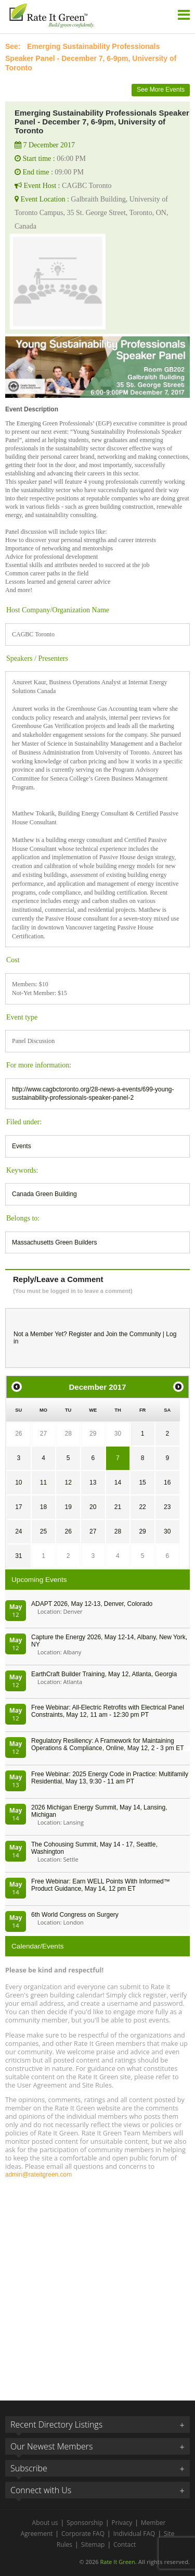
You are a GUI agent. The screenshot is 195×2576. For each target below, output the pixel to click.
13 (92, 1482)
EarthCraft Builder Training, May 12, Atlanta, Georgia (104, 1674)
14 (117, 1482)
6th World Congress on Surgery (75, 1914)
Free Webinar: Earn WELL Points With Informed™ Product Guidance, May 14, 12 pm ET (100, 1885)
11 (43, 1482)
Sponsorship (85, 2522)
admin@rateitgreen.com (38, 2174)
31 (18, 1556)
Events (21, 1146)
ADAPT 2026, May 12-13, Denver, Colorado (91, 1603)
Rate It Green (117, 2562)
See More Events (161, 89)
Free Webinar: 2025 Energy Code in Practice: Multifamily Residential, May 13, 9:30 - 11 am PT (109, 1777)
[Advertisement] (97, 2284)
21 (117, 1507)
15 (142, 1482)
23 (167, 1507)
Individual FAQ (134, 2533)
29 (92, 1433)
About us (45, 2522)
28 (67, 1433)
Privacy (122, 2522)
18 (43, 1507)
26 (18, 1433)
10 (18, 1482)
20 (92, 1507)
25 (43, 1531)
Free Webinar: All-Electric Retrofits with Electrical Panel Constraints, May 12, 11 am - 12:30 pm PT (107, 1711)
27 (43, 1433)
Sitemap (93, 2544)
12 (67, 1482)
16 (167, 1482)
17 (18, 1507)
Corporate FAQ (83, 2533)
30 (117, 1433)
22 (142, 1507)
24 (18, 1531)
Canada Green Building (44, 1194)
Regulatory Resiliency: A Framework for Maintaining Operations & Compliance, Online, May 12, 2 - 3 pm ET (107, 1744)
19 (67, 1507)
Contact (124, 2544)
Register (80, 1334)
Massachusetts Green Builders (54, 1242)
